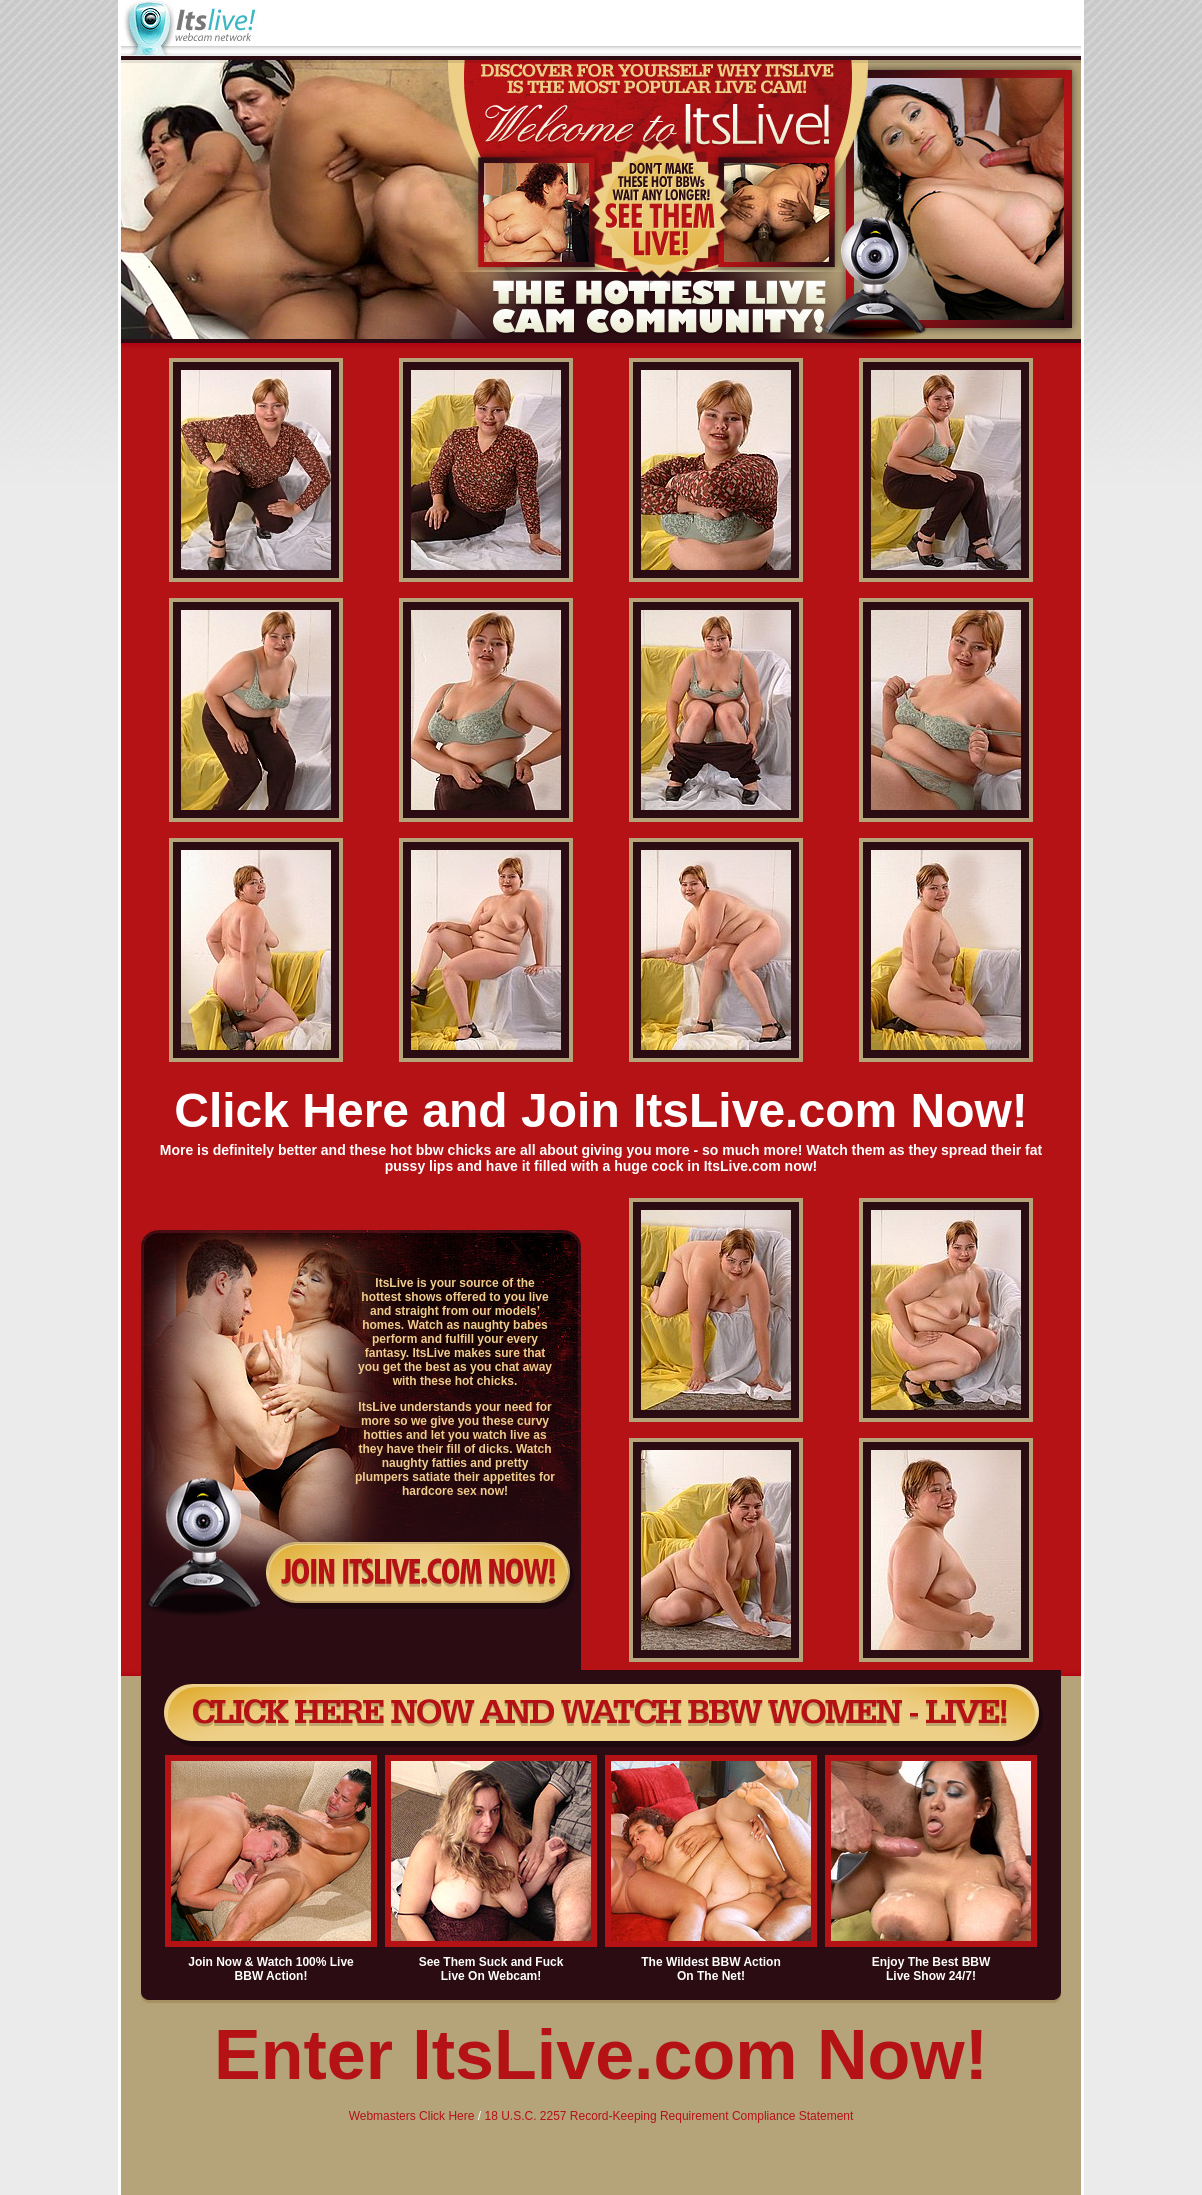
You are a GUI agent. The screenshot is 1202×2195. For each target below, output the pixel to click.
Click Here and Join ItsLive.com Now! (601, 1110)
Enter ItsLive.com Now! (601, 2055)
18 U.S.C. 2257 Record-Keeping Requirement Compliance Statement (668, 2116)
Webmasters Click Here (412, 2116)
